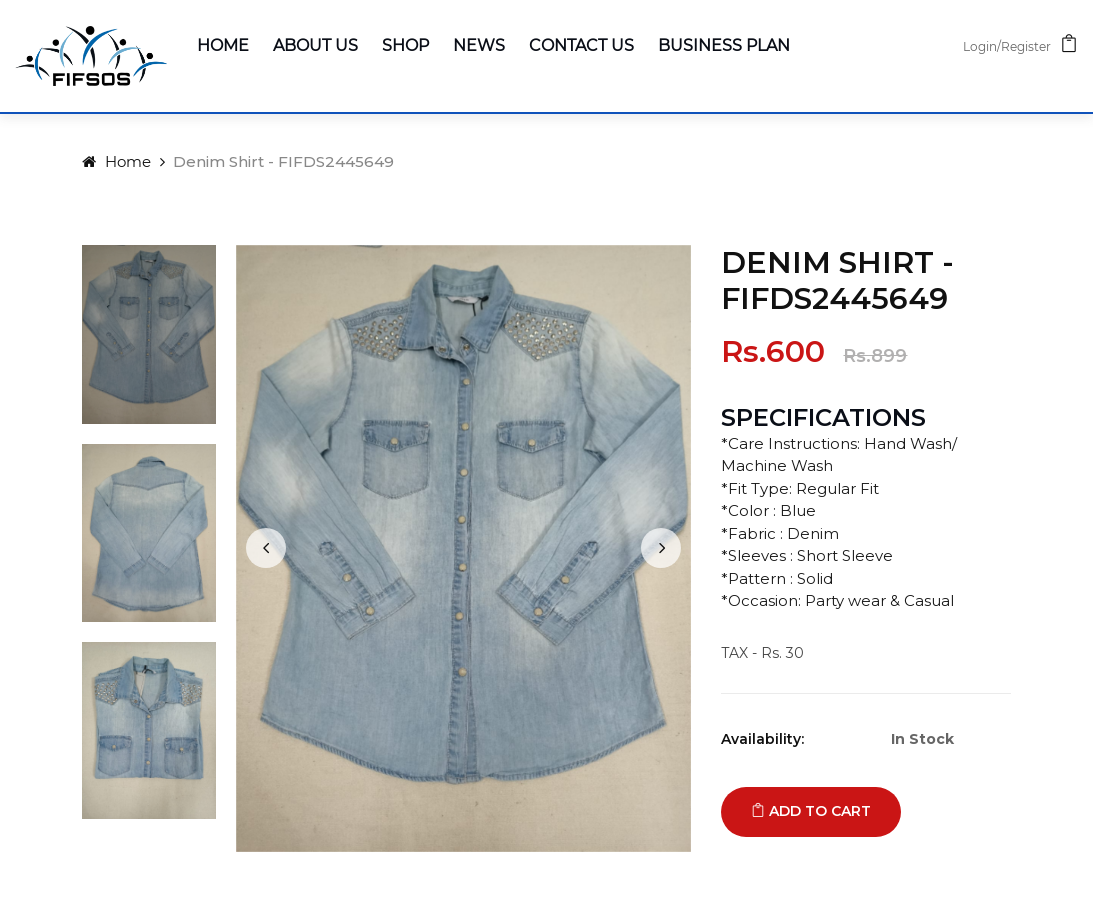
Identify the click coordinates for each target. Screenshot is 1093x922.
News (479, 45)
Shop (405, 45)
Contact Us (581, 45)
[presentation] (266, 548)
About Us (315, 45)
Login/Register (1007, 46)
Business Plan (724, 45)
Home (223, 45)
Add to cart (811, 811)
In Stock (922, 739)
